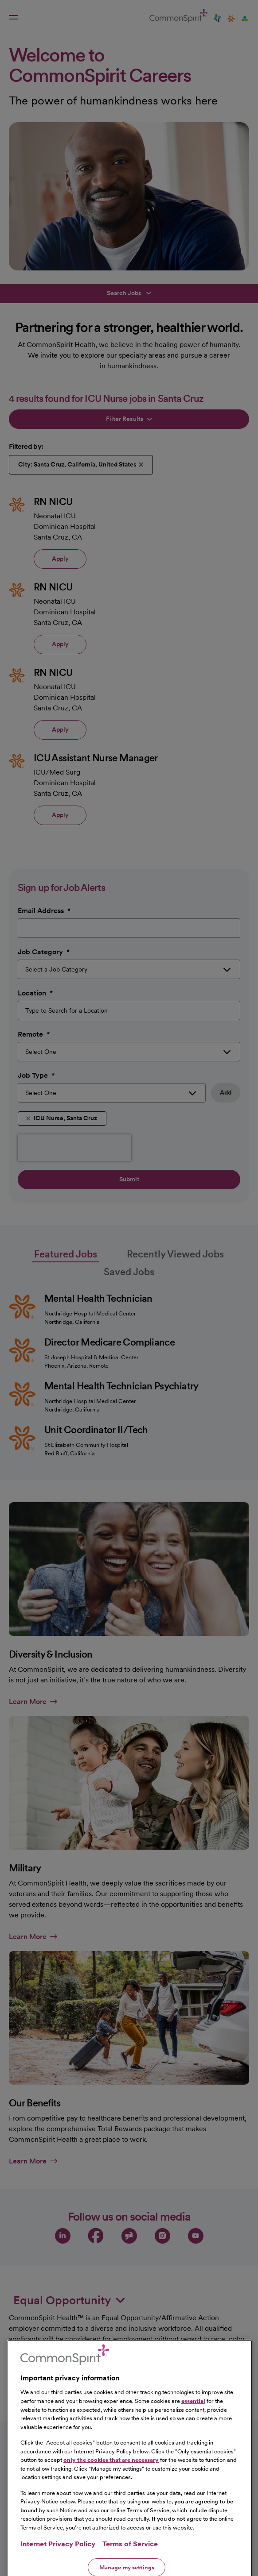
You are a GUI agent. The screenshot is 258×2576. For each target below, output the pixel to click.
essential (193, 2416)
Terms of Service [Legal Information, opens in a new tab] (130, 2559)
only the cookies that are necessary (111, 2475)
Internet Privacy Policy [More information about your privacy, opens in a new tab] (57, 2559)
